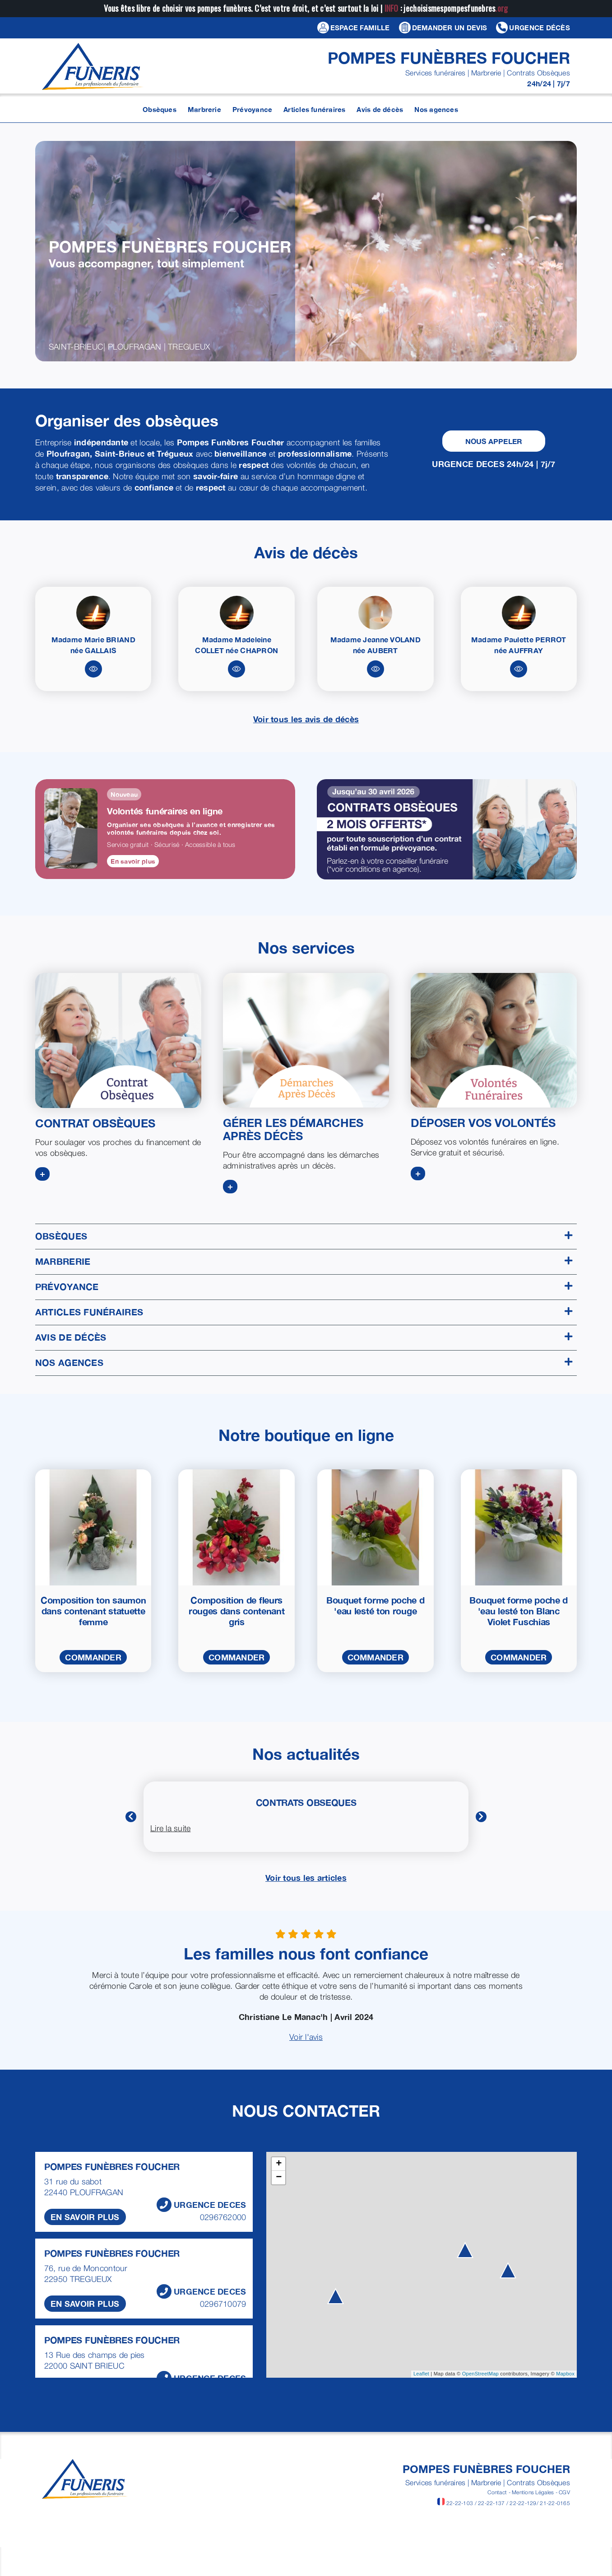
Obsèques (303, 1236)
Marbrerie (303, 1261)
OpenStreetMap (480, 2373)
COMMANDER (93, 1657)
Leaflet (421, 2373)
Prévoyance (303, 1286)
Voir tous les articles (306, 1878)
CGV (564, 2492)
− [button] (279, 2177)
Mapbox (565, 2373)
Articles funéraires (303, 1312)
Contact (497, 2492)
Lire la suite (170, 1828)
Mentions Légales (533, 2492)
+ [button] (279, 2164)
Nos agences (303, 1362)
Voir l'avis (306, 2037)
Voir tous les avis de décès (306, 719)
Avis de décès (303, 1337)
